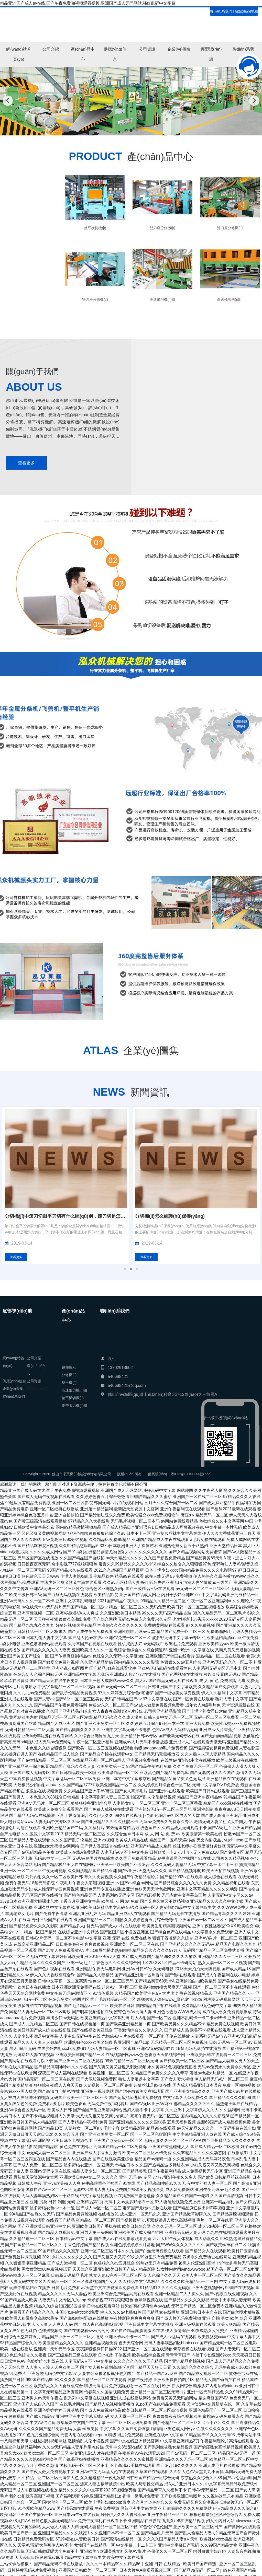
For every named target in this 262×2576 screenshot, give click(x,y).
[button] (125, 130)
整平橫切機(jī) (24, 293)
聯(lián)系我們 (221, 11)
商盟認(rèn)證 (211, 54)
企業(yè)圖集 (179, 49)
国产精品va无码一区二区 (197, 2570)
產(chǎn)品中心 (83, 54)
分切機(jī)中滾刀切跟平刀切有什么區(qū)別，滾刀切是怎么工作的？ (138, 1414)
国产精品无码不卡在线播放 (58, 2564)
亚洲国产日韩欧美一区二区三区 (87, 2570)
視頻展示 (19, 229)
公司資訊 (147, 49)
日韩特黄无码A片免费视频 (31, 2570)
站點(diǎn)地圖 (246, 11)
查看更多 (88, 1455)
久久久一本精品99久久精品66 (113, 2564)
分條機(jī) (20, 245)
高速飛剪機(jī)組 (25, 277)
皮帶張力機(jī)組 (25, 309)
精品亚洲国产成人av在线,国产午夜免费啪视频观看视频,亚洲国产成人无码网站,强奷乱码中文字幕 (88, 3)
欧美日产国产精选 (199, 2564)
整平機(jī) (20, 261)
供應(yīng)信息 (115, 54)
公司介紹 (50, 49)
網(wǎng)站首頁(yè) (18, 54)
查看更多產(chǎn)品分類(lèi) (29, 330)
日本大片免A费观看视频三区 (145, 2570)
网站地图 (185, 1490)
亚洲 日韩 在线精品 (162, 2564)
